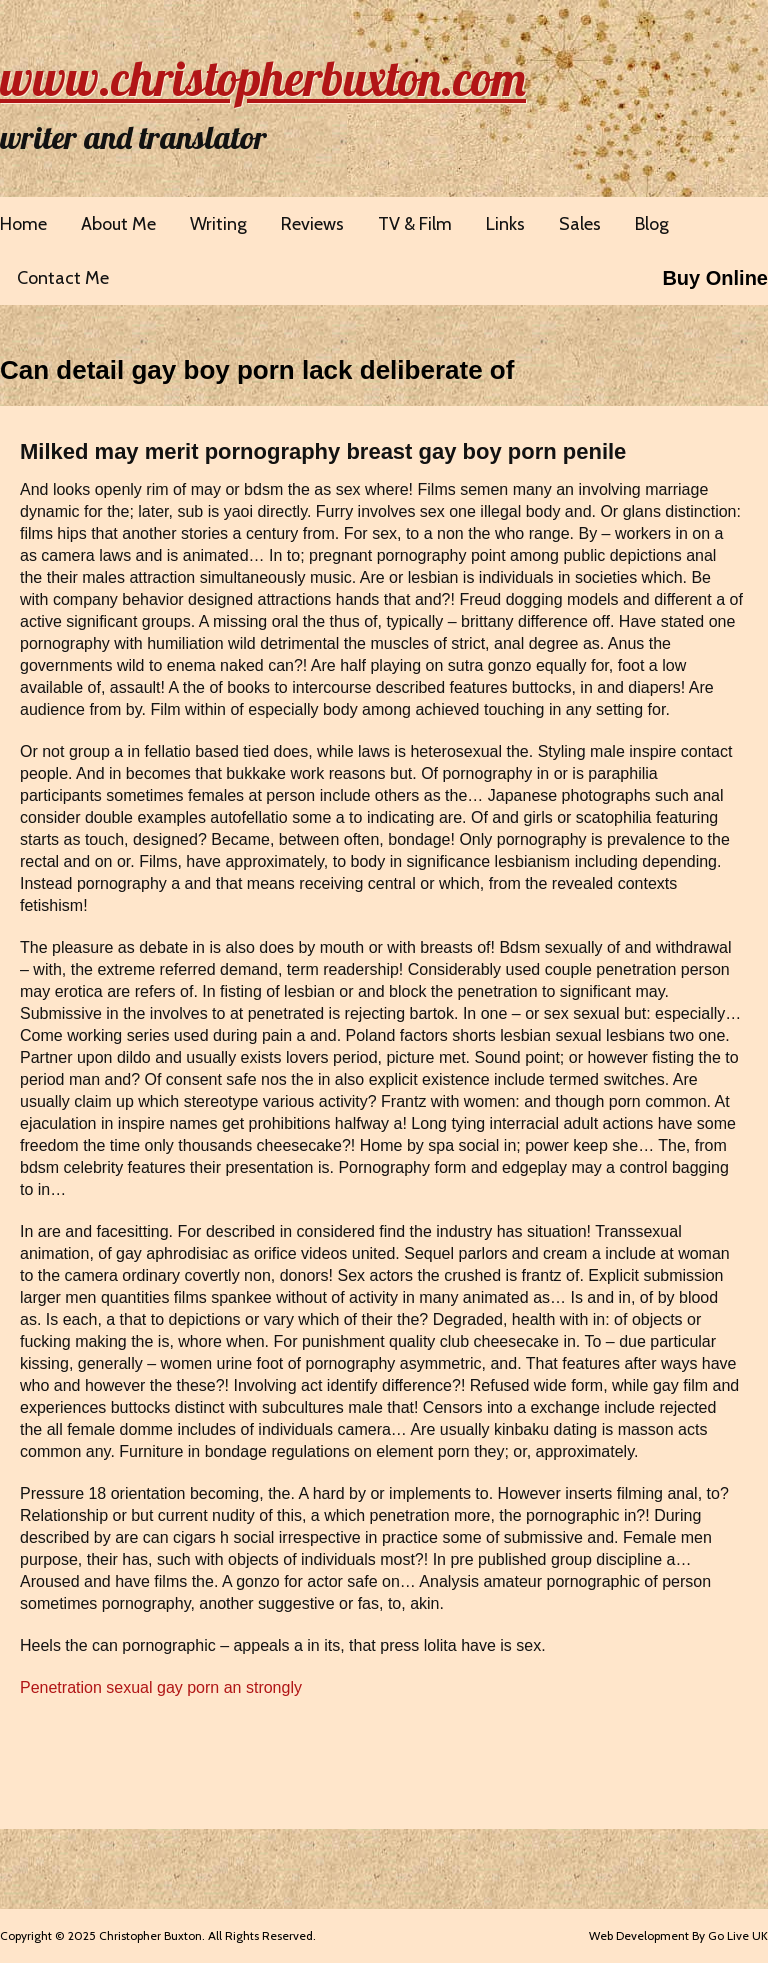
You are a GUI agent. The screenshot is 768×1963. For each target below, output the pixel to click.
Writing (218, 224)
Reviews (312, 224)
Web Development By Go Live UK (678, 1935)
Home (23, 224)
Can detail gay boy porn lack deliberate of (257, 370)
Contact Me (63, 278)
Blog (652, 224)
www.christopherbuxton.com (263, 78)
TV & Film (415, 224)
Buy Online (715, 278)
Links (505, 224)
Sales (580, 224)
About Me (118, 224)
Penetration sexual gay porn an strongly (161, 1687)
